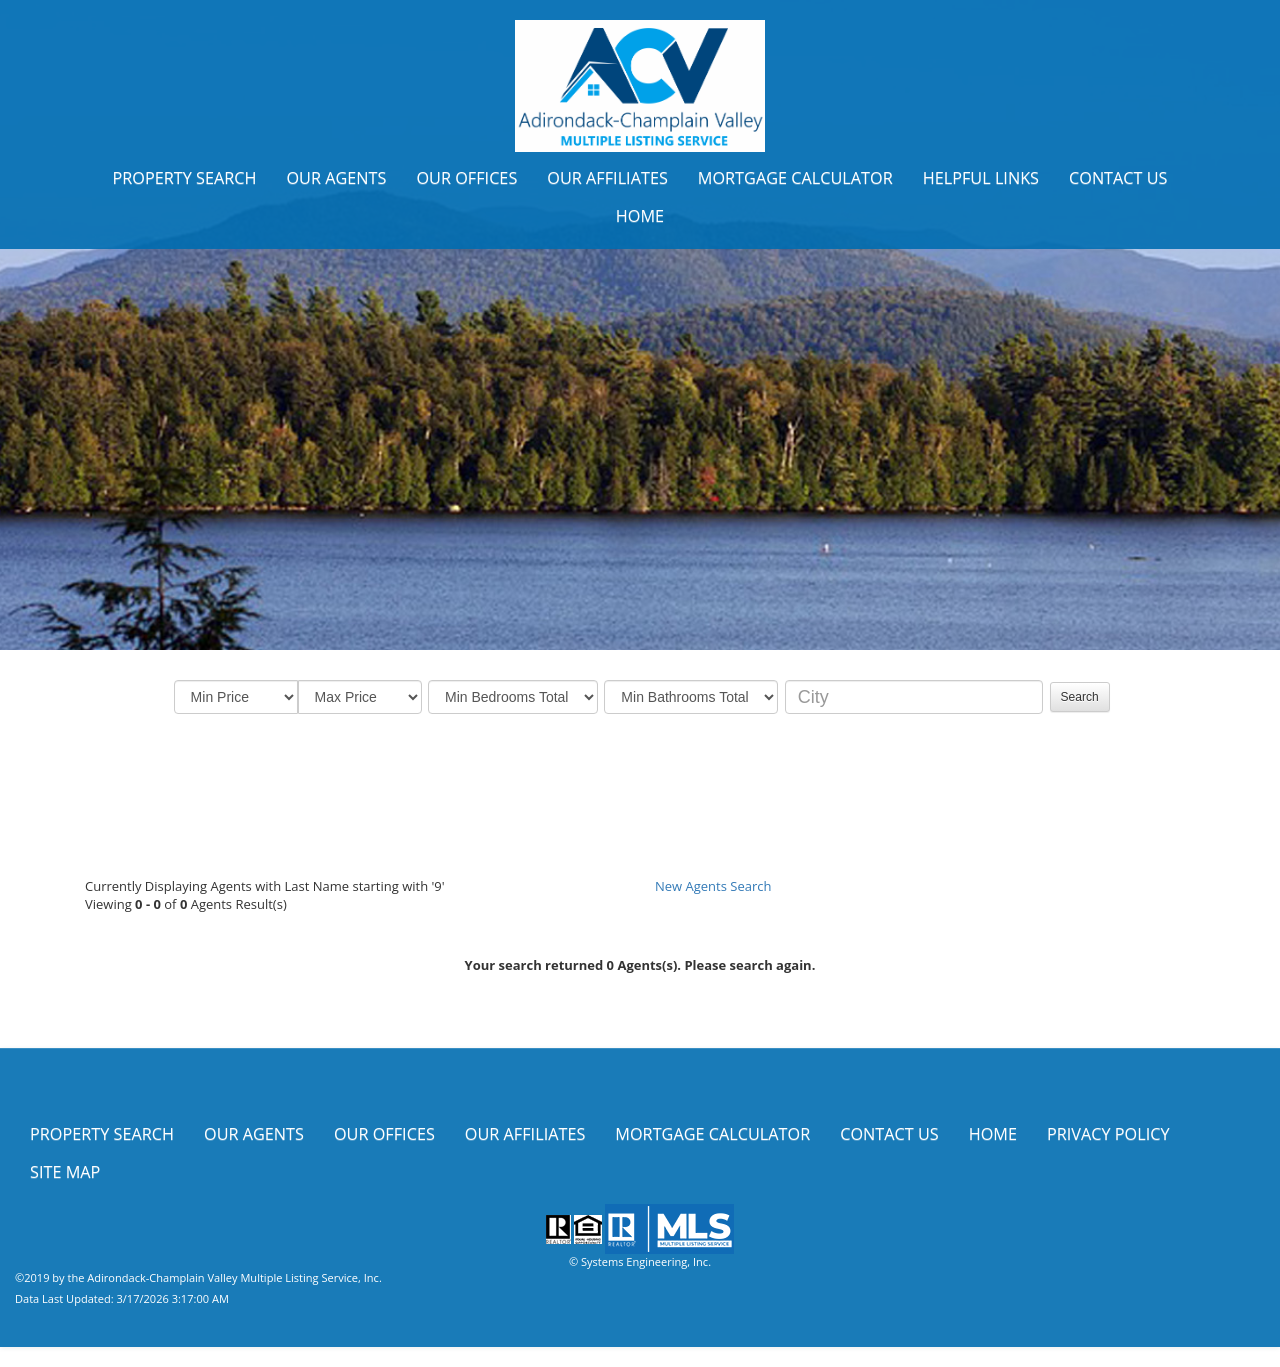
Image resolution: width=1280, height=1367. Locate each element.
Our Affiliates (607, 178)
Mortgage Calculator (795, 178)
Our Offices (466, 178)
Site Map (65, 1172)
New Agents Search (713, 886)
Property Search (184, 178)
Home (640, 216)
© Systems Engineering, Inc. (640, 1261)
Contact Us (1118, 178)
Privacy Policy (1108, 1134)
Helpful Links (981, 178)
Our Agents (336, 178)
